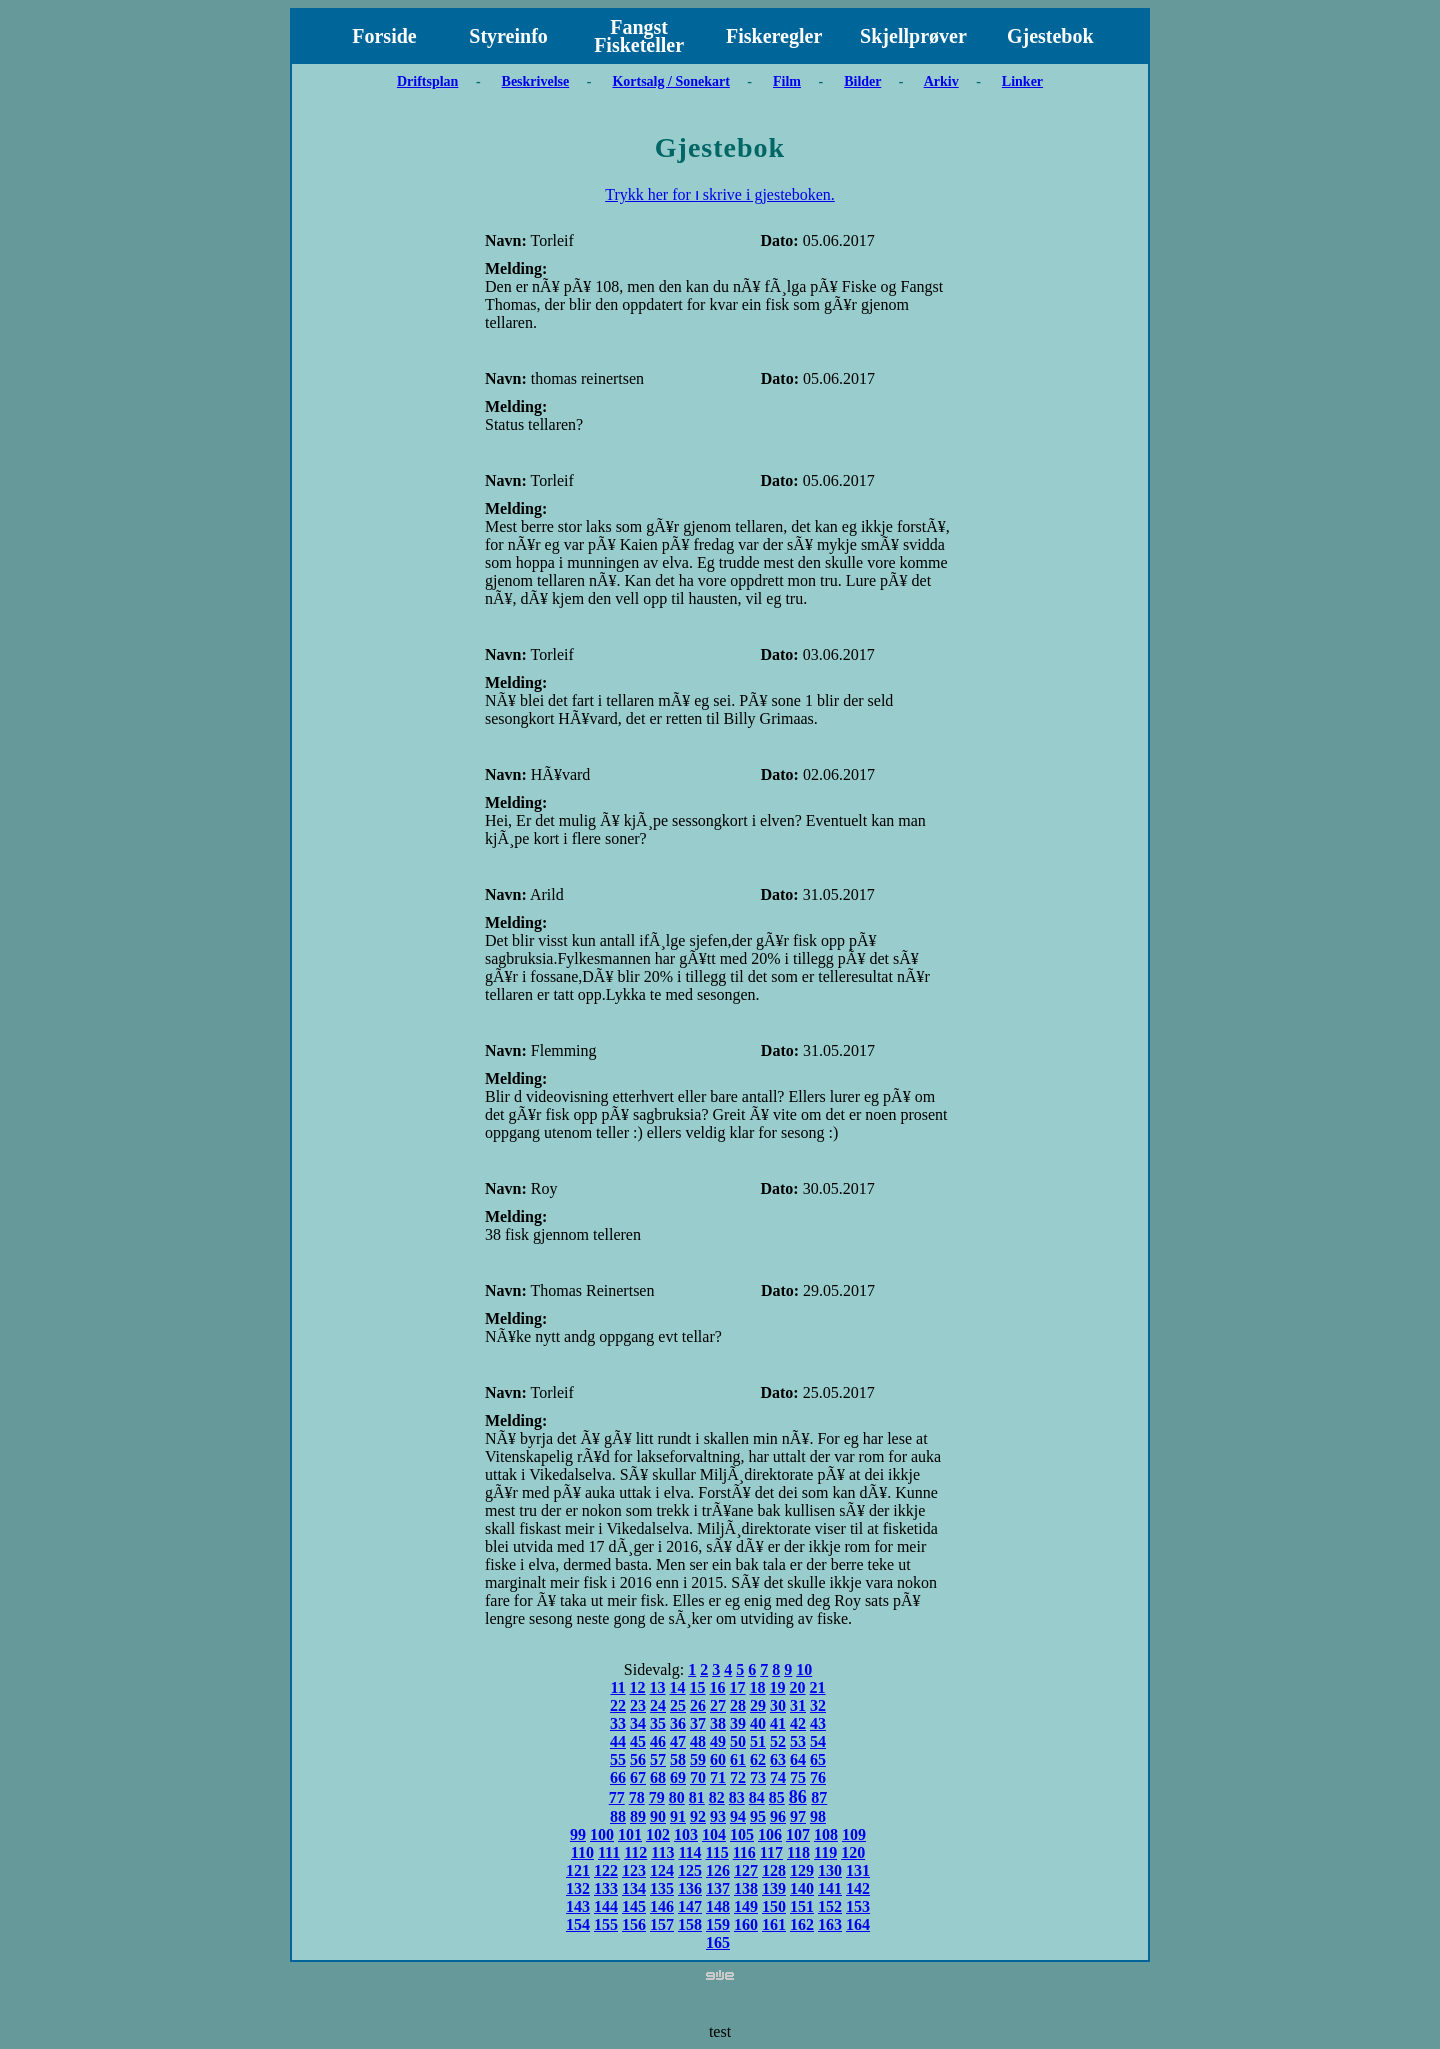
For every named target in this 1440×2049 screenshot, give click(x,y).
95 (758, 1816)
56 (638, 1759)
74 (778, 1777)
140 (802, 1888)
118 (798, 1852)
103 (686, 1834)
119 (825, 1852)
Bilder (862, 81)
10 (804, 1669)
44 (618, 1741)
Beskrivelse (536, 81)
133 (606, 1888)
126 (718, 1870)
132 (578, 1888)
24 (658, 1705)
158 (690, 1924)
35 (658, 1723)
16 (718, 1687)
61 (738, 1759)
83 (737, 1797)
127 (746, 1870)
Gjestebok (1050, 36)
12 (638, 1687)
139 (774, 1888)
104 (714, 1834)
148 (718, 1906)
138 (746, 1888)
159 (718, 1924)
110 (582, 1852)
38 (718, 1723)
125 (690, 1870)
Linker (1022, 81)
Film (787, 81)
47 (678, 1741)
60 (718, 1759)
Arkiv (941, 81)
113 (662, 1852)
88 (618, 1816)
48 (698, 1741)
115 (717, 1852)
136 (690, 1888)
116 (744, 1852)
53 (798, 1741)
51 (758, 1741)
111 (609, 1852)
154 (578, 1924)
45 (638, 1741)
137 (718, 1888)
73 (758, 1777)
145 (634, 1906)
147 (690, 1906)
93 (718, 1816)
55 (618, 1759)
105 (742, 1834)
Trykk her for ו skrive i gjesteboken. (720, 194)
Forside (384, 36)
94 (738, 1816)
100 (602, 1834)
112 (635, 1852)
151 (802, 1906)
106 (770, 1834)
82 (717, 1797)
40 (758, 1723)
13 (658, 1687)
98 (818, 1816)
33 (618, 1723)
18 (758, 1687)
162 (802, 1924)
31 (798, 1705)
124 (662, 1870)
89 (638, 1816)
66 (618, 1777)
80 (677, 1797)
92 (698, 1816)
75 (798, 1777)
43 (818, 1723)
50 (738, 1741)
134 (634, 1888)
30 (778, 1705)
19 (778, 1687)
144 (606, 1906)
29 (758, 1705)
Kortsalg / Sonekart (670, 81)
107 (798, 1834)
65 (818, 1759)
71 (718, 1777)
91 (678, 1816)
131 (858, 1870)
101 (630, 1834)
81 (697, 1797)
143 (578, 1906)
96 (778, 1816)
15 (698, 1687)
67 (638, 1777)
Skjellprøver (913, 36)
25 (678, 1705)
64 (798, 1759)
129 (802, 1870)
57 (658, 1759)
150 (774, 1906)
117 (771, 1852)
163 (830, 1924)
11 (617, 1687)
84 (757, 1797)
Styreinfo (508, 36)
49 (718, 1741)
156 (634, 1924)
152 (830, 1906)
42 (798, 1723)
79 (657, 1797)
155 (606, 1924)
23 (638, 1705)
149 (746, 1906)
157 (662, 1924)
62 (758, 1759)
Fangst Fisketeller (639, 36)
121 (578, 1870)
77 (617, 1797)
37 (698, 1723)
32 (818, 1705)
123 (634, 1870)
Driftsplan (427, 81)
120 (853, 1852)
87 (819, 1797)
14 (678, 1687)
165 (718, 1942)
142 (858, 1888)
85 (777, 1797)
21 (818, 1687)
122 (606, 1870)
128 (774, 1870)
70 (698, 1777)
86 (798, 1797)
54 (818, 1741)
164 (858, 1924)
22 (618, 1705)
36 (678, 1723)
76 (818, 1777)
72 (738, 1777)
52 (778, 1741)
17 (738, 1687)
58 (678, 1759)
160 (746, 1924)
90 (658, 1816)
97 (798, 1816)
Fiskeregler (774, 36)
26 (698, 1705)
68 (658, 1777)
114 (689, 1852)
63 (778, 1759)
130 (830, 1870)
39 (738, 1723)
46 (658, 1741)
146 (662, 1906)
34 (638, 1723)
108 (826, 1834)
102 (658, 1834)
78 (637, 1797)
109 (854, 1834)
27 (718, 1705)
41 (778, 1723)
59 (698, 1759)
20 (798, 1687)
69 (678, 1777)
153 (858, 1906)
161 (774, 1924)
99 (578, 1834)
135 (662, 1888)
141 (830, 1888)
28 (738, 1705)
